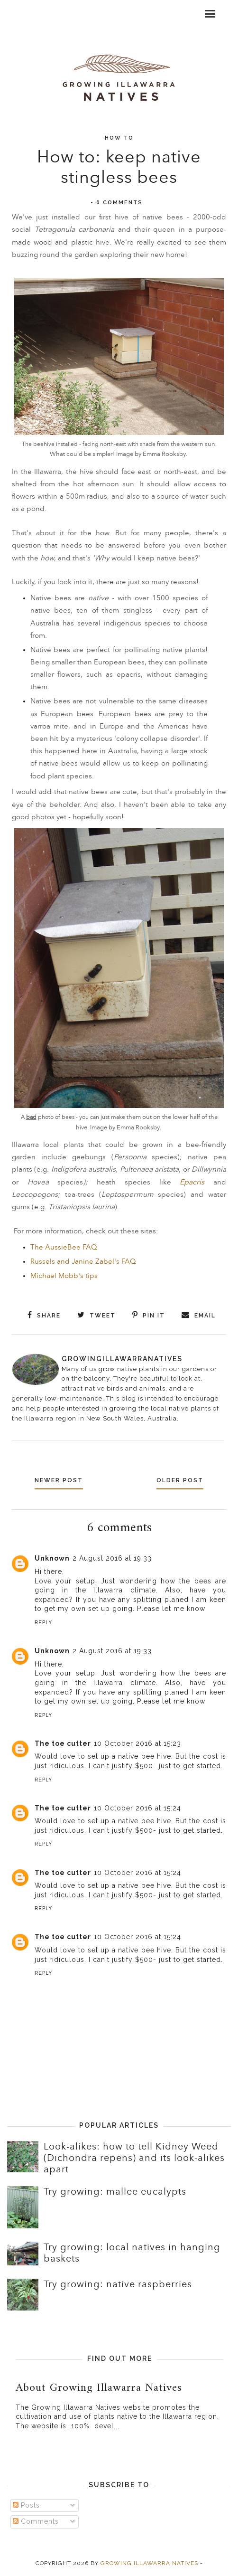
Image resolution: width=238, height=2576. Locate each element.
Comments (36, 2521)
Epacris (192, 1182)
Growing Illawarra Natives (149, 2563)
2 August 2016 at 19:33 (112, 1558)
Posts (26, 2505)
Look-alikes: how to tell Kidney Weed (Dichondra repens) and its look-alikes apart (134, 2158)
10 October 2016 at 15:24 (137, 1808)
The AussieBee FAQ (63, 1247)
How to (119, 138)
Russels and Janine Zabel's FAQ (83, 1261)
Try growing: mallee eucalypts (115, 2192)
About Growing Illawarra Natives (99, 2388)
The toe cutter (63, 1743)
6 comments (119, 202)
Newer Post (59, 1480)
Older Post (179, 1480)
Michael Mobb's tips (64, 1275)
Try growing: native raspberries (118, 2284)
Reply (43, 1622)
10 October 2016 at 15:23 (137, 1743)
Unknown (52, 1558)
